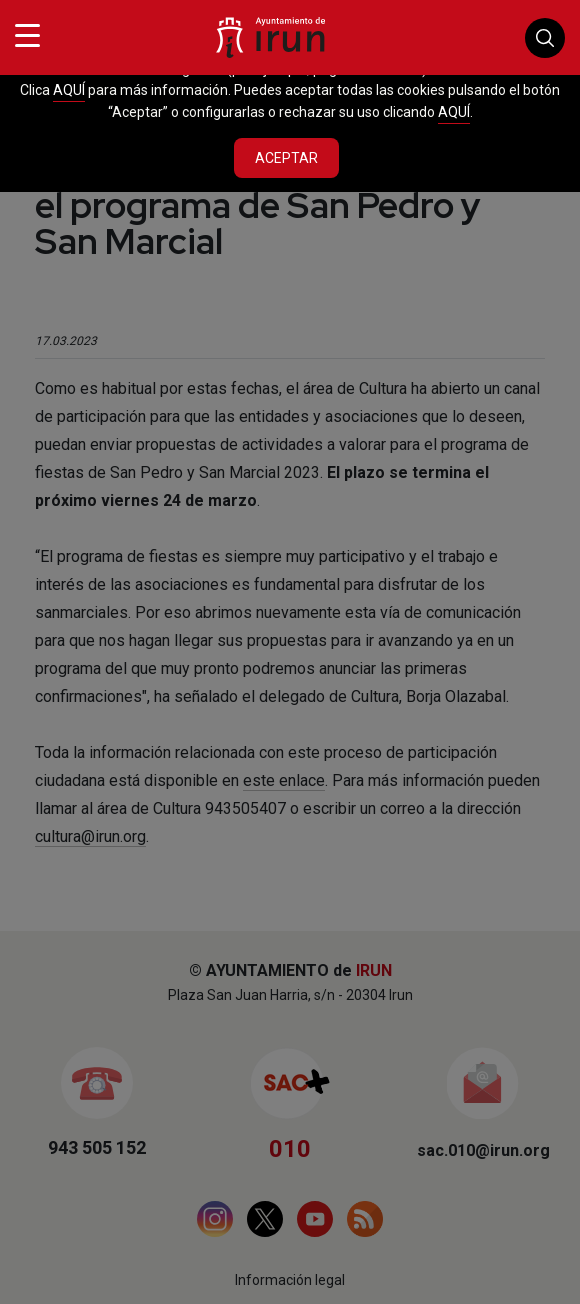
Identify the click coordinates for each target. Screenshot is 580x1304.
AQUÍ (69, 90)
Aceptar (286, 158)
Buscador (545, 38)
